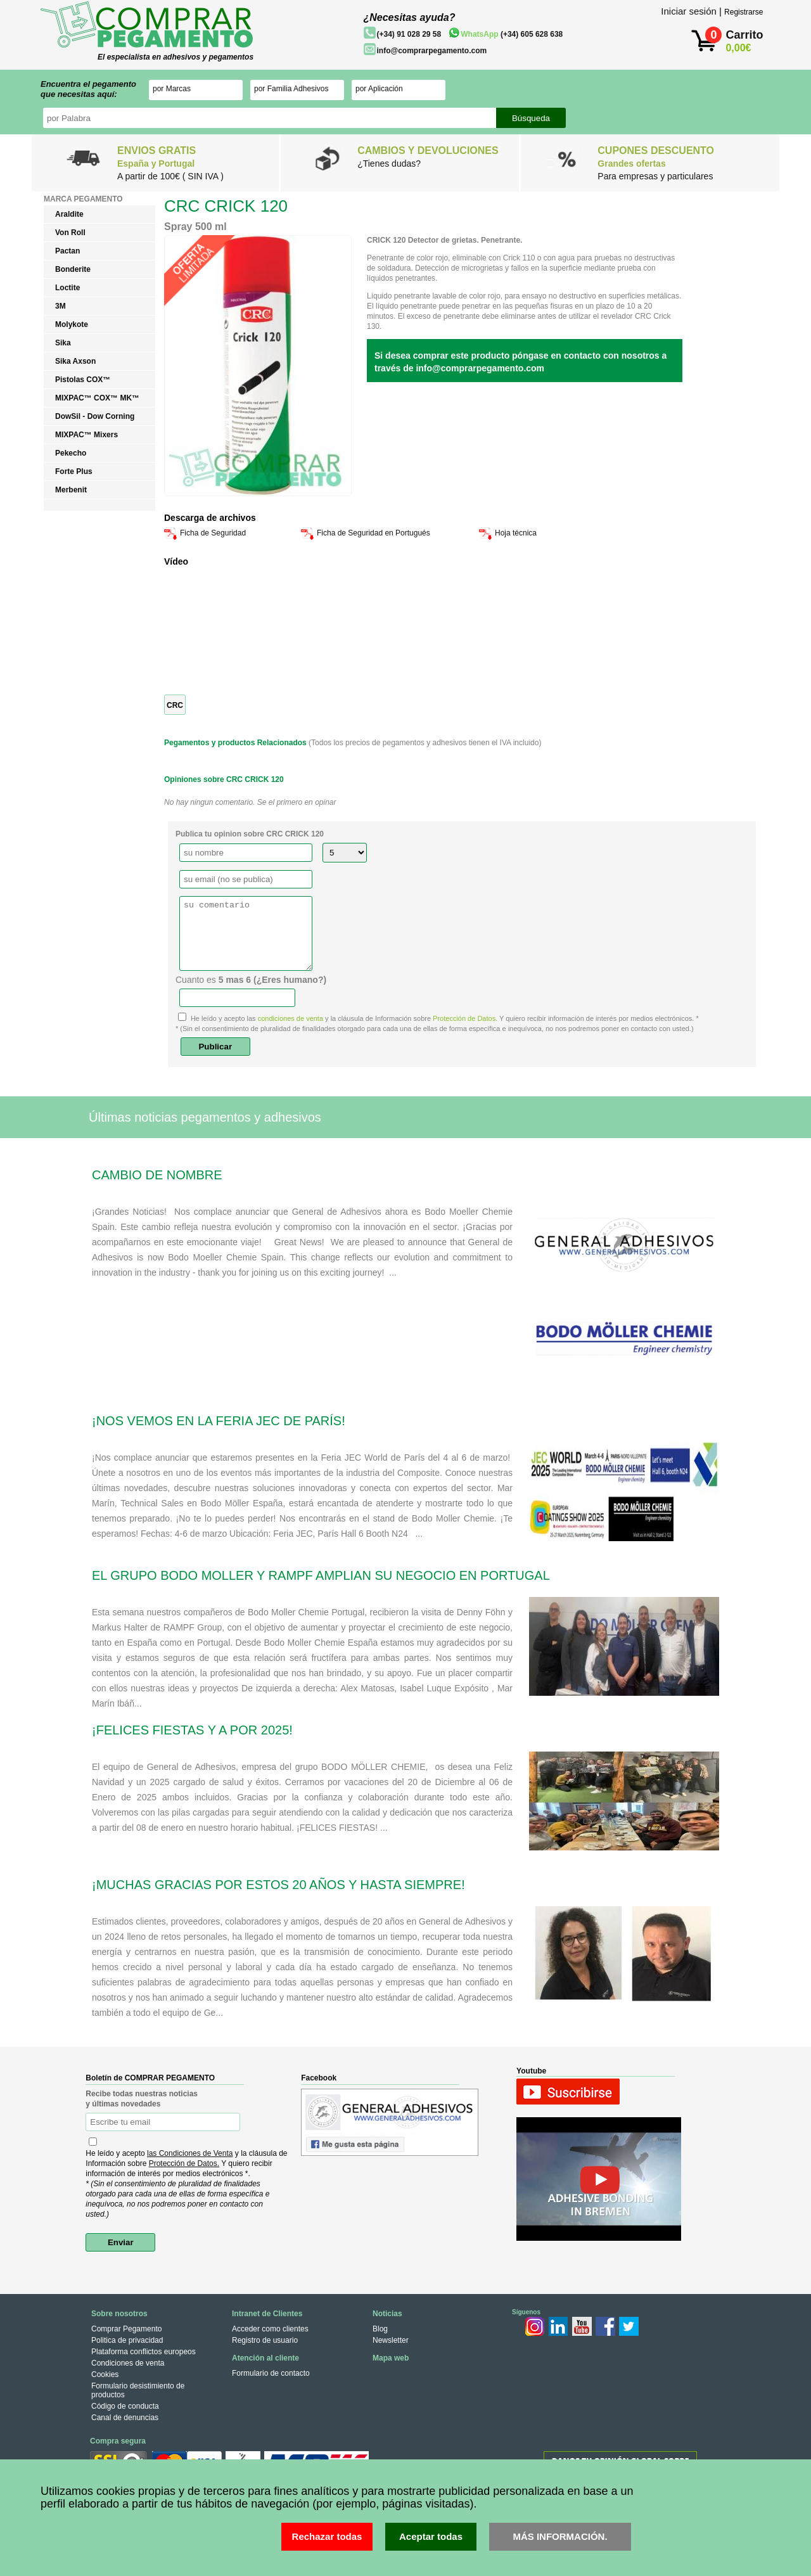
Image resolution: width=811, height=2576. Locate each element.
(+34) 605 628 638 (512, 34)
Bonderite (73, 269)
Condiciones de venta (127, 2363)
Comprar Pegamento (126, 2328)
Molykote (71, 324)
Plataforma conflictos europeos (143, 2351)
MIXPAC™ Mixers (86, 434)
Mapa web (391, 2358)
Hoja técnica (516, 533)
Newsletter (391, 2340)
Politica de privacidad (127, 2340)
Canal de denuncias (124, 2417)
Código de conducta (125, 2406)
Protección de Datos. (184, 2163)
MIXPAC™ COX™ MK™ (97, 398)
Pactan (67, 251)
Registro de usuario (265, 2340)
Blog (380, 2328)
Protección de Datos (464, 1018)
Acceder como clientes (270, 2328)
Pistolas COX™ (82, 379)
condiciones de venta (290, 1018)
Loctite (67, 287)
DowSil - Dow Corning (94, 416)
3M (60, 306)
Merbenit (71, 489)
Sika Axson (75, 361)
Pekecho (70, 453)
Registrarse (743, 12)
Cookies (104, 2374)
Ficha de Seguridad (213, 533)
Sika (63, 342)
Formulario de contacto (271, 2373)
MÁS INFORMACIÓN (558, 2536)
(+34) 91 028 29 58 (408, 34)
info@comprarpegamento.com (431, 50)
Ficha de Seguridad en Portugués (373, 533)
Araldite (69, 214)
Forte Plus (74, 471)
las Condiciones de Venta (190, 2153)
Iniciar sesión (689, 11)
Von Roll (70, 232)
